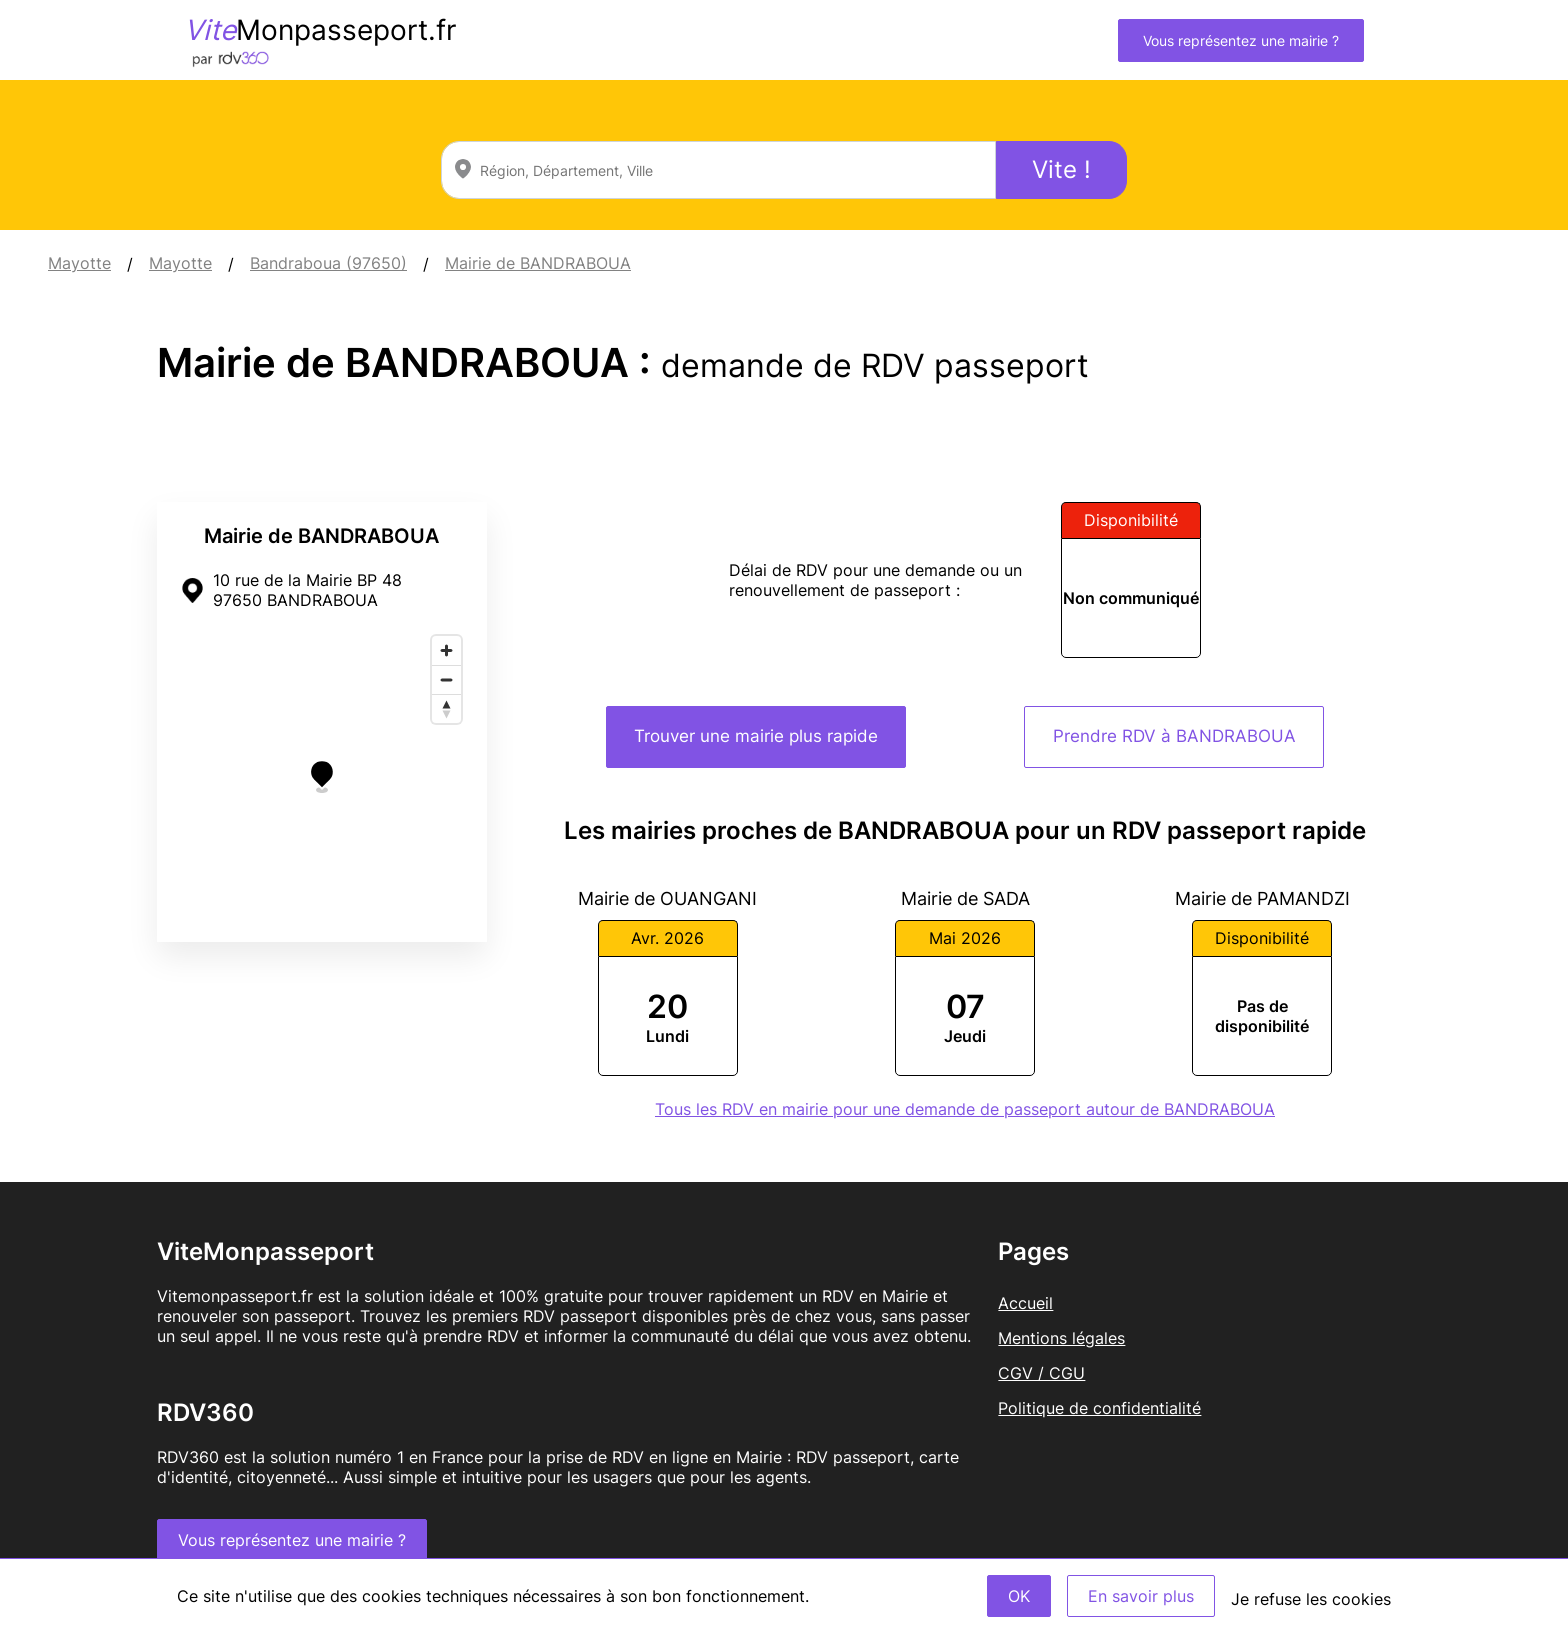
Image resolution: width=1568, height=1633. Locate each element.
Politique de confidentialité (1099, 1408)
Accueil (1025, 1303)
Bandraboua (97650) (328, 263)
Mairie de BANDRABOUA (538, 263)
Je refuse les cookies (1311, 1599)
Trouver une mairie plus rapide (756, 736)
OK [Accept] (1019, 1596)
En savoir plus (1141, 1596)
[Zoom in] (446, 650)
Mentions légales (1061, 1338)
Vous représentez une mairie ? (1241, 40)
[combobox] (718, 170)
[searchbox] (718, 170)
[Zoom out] (446, 679)
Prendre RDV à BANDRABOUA (1174, 736)
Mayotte (79, 263)
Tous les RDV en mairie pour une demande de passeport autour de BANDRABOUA (965, 1109)
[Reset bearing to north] (446, 708)
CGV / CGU (1041, 1373)
